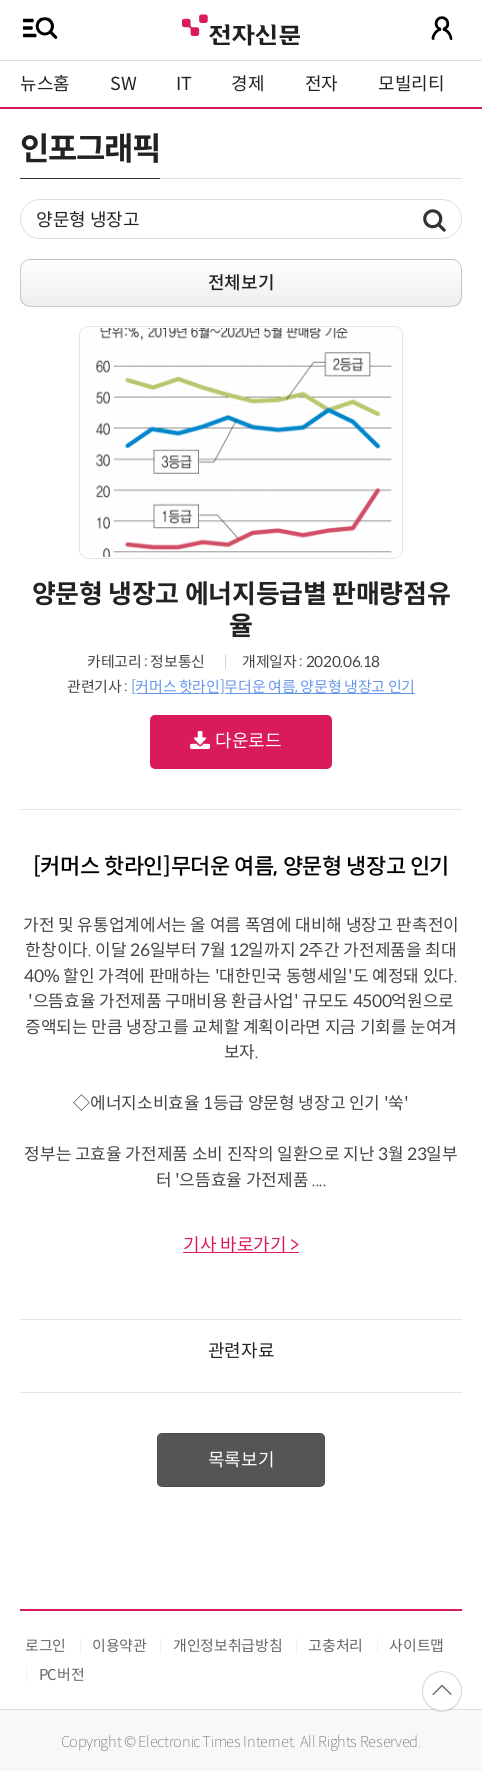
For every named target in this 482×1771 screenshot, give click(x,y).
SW (123, 84)
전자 (321, 84)
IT (183, 84)
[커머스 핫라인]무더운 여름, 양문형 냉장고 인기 (273, 686)
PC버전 (62, 1674)
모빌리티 (411, 84)
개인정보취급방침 (227, 1645)
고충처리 (335, 1645)
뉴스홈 (45, 84)
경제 (247, 84)
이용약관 (119, 1645)
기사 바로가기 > (241, 1245)
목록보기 (241, 1460)
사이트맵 (416, 1645)
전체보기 (241, 283)
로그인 (45, 1645)
